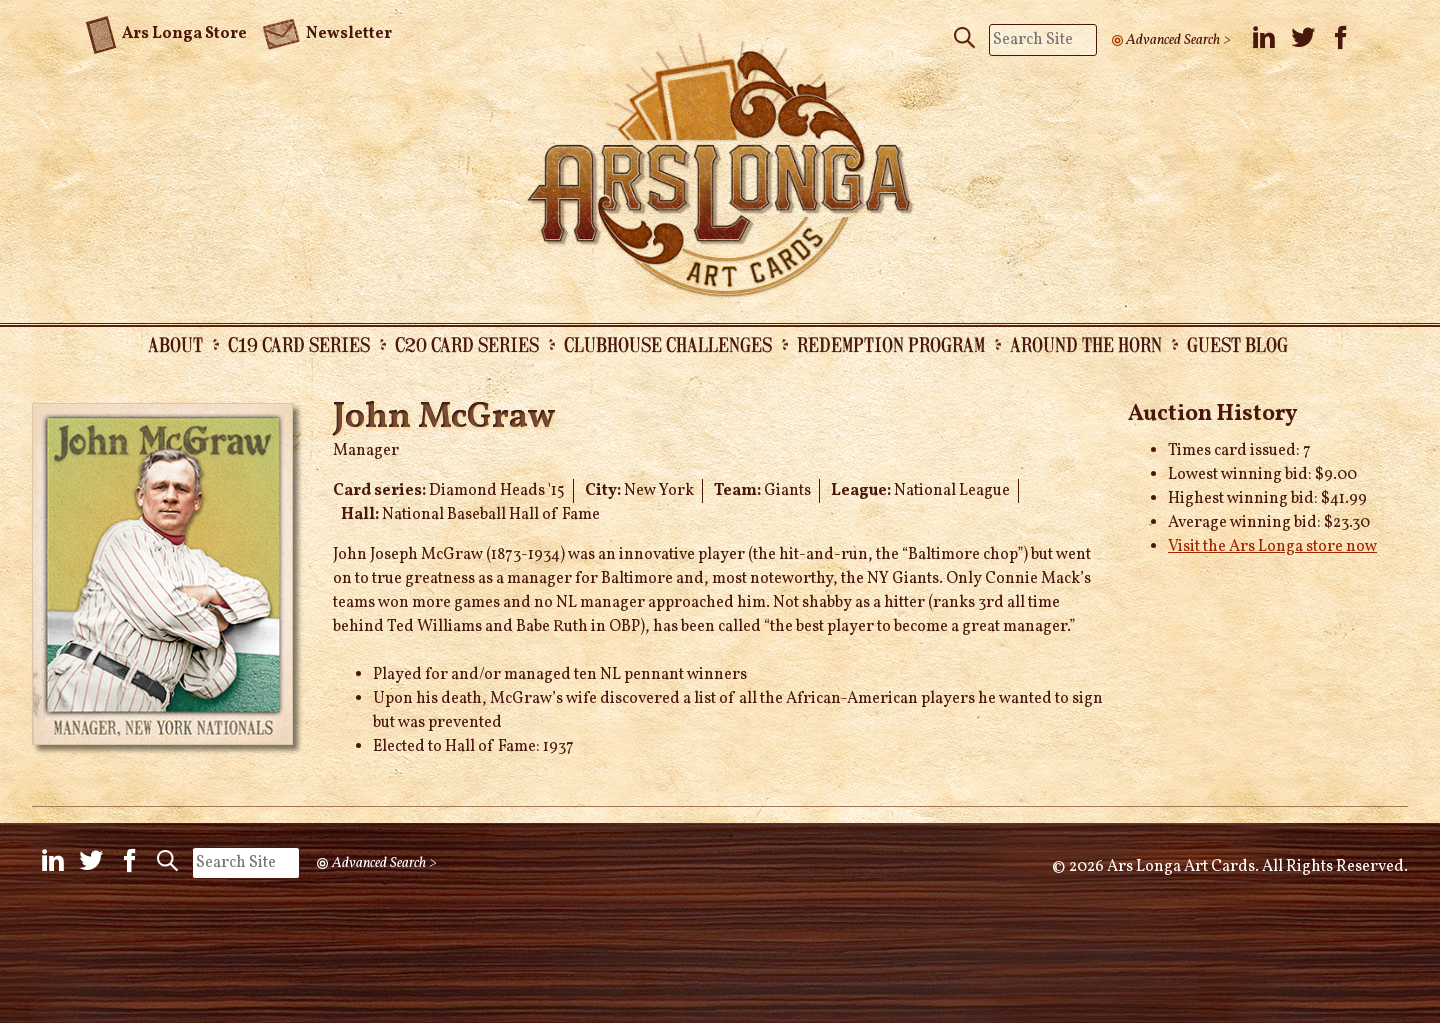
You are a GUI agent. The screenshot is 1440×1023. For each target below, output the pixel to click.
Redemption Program (891, 344)
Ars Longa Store (166, 31)
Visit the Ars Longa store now (1272, 547)
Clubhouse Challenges (668, 344)
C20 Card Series (467, 344)
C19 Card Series (299, 344)
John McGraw (444, 418)
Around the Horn (1086, 344)
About (175, 344)
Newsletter (327, 32)
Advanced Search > (1178, 40)
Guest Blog (1237, 344)
